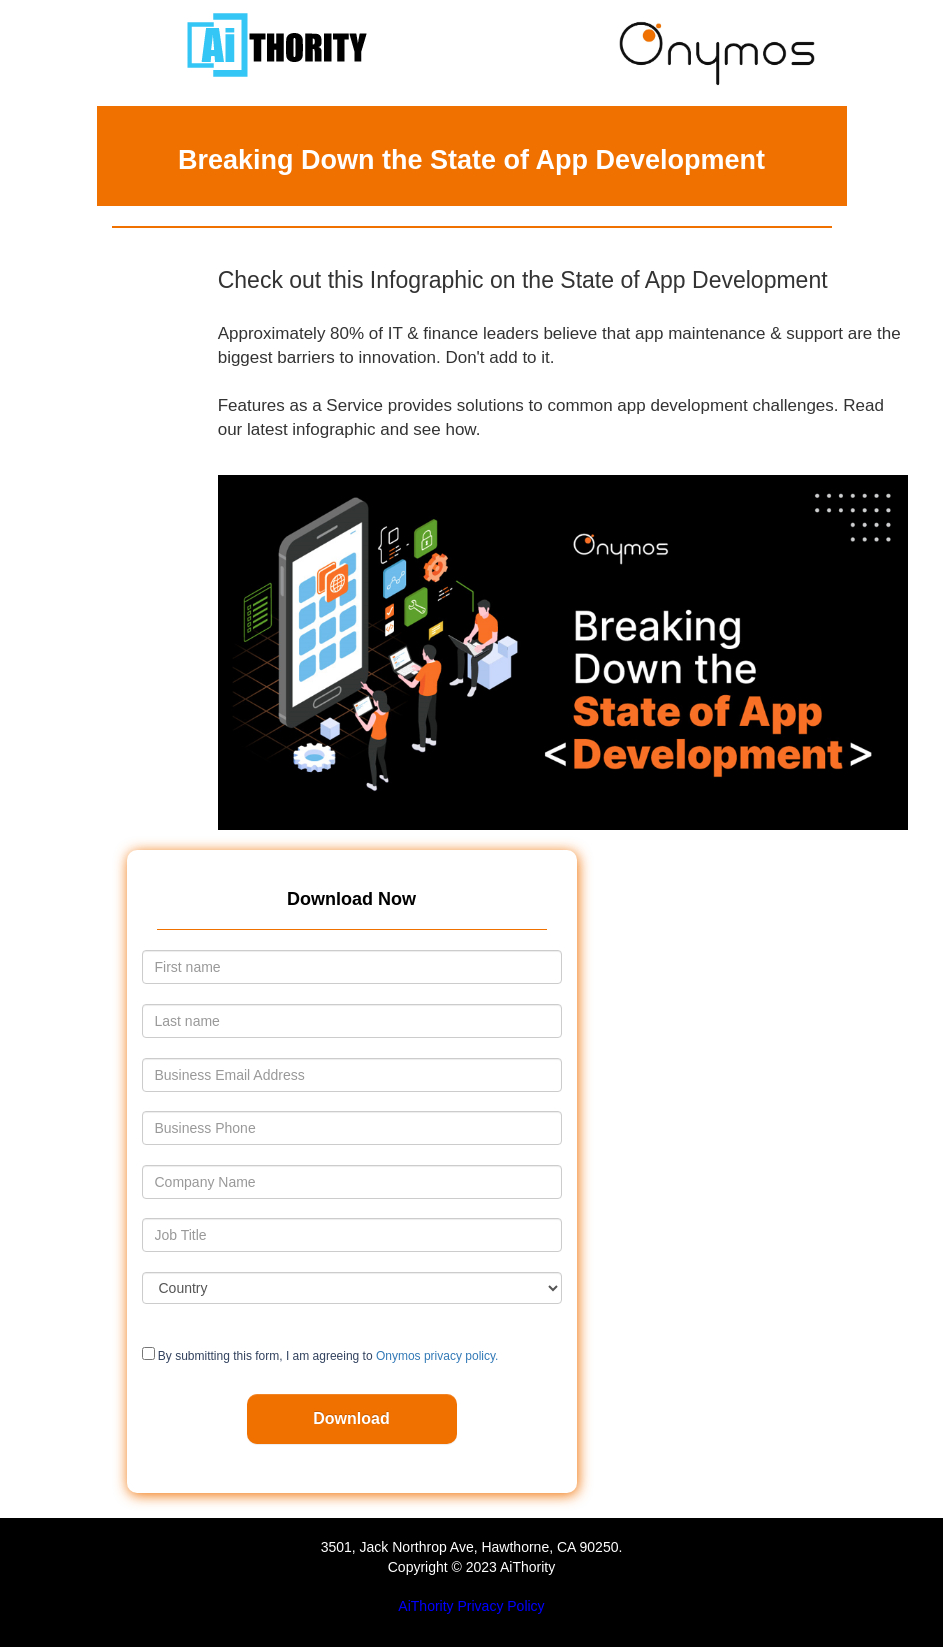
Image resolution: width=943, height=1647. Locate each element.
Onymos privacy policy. (437, 1356)
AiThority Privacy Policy (471, 1606)
